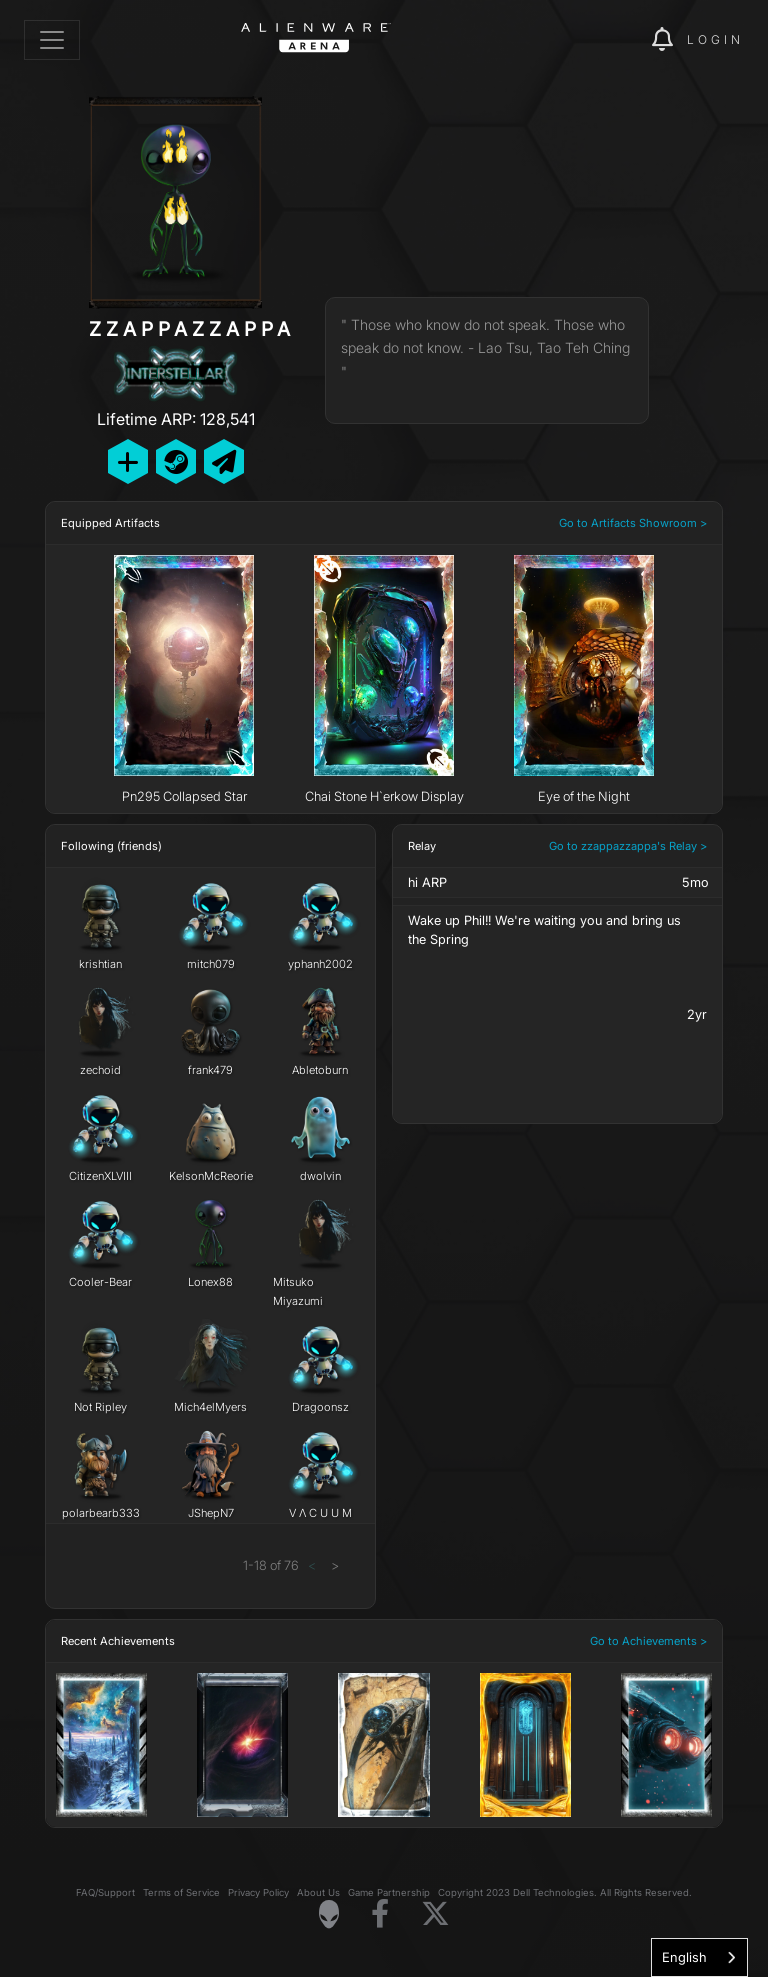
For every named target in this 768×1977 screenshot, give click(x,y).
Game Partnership (389, 1892)
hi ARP (427, 882)
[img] (602, 40)
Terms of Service (181, 1892)
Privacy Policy (258, 1892)
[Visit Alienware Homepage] (329, 1914)
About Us (318, 1892)
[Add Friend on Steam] (176, 461)
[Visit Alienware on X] (435, 1914)
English (684, 1957)
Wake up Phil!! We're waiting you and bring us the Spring (544, 930)
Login (715, 39)
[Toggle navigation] (52, 40)
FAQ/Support (105, 1892)
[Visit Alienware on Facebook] (380, 1914)
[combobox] (699, 1957)
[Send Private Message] (224, 461)
